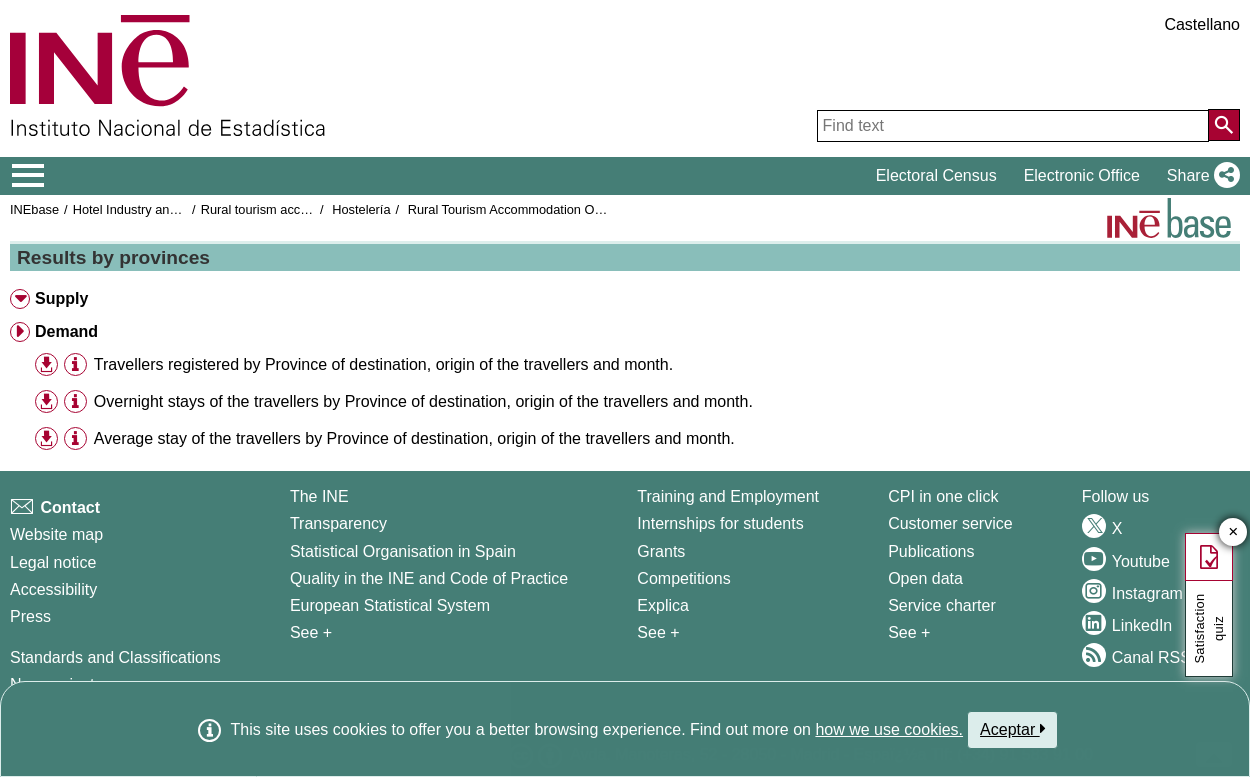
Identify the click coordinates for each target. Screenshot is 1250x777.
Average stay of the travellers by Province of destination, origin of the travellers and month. (414, 438)
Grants (661, 551)
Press (30, 616)
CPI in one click (943, 496)
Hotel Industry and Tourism (149, 209)
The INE (319, 496)
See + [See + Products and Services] (909, 632)
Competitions (683, 578)
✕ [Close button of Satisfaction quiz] (1233, 532)
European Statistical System (390, 605)
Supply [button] (61, 298)
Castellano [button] (1202, 24)
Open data (925, 578)
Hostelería (361, 209)
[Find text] (1013, 126)
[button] (1199, 176)
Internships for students (720, 523)
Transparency (338, 523)
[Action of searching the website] (1224, 125)
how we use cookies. (889, 729)
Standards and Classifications (115, 657)
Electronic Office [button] (1082, 175)
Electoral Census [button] (936, 175)
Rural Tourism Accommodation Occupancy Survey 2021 (566, 209)
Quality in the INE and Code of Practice (429, 578)
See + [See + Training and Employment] (658, 632)
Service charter (942, 605)
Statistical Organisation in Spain (403, 551)
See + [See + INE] (311, 632)
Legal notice (53, 562)
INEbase (34, 209)
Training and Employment (728, 496)
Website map (56, 534)
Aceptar (1012, 729)
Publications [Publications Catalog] (931, 551)
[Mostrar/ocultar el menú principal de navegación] (28, 176)
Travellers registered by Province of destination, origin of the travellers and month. (383, 364)
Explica (663, 605)
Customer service (950, 523)
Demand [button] (66, 331)
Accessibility (53, 589)
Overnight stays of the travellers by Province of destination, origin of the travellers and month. (423, 401)
